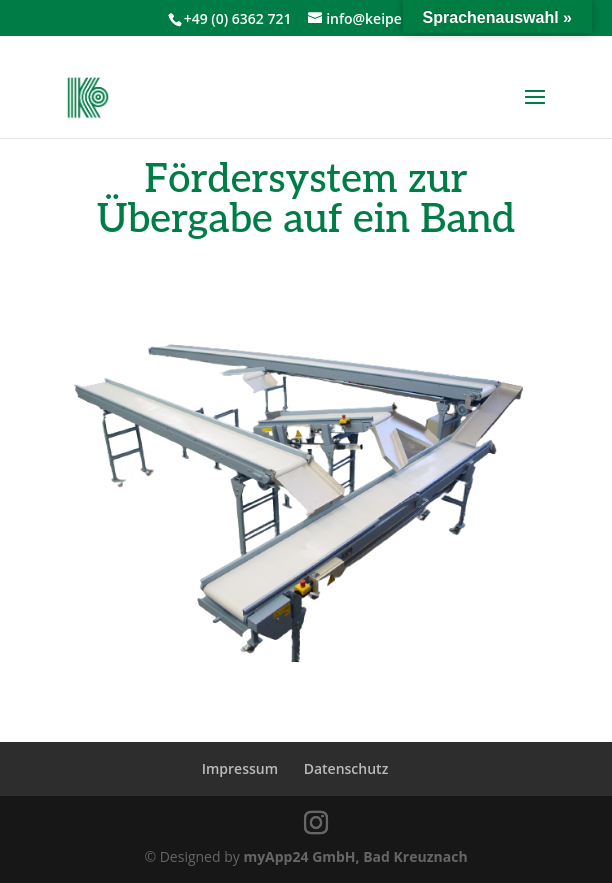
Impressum (240, 768)
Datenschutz (346, 768)
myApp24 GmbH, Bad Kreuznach (355, 856)
